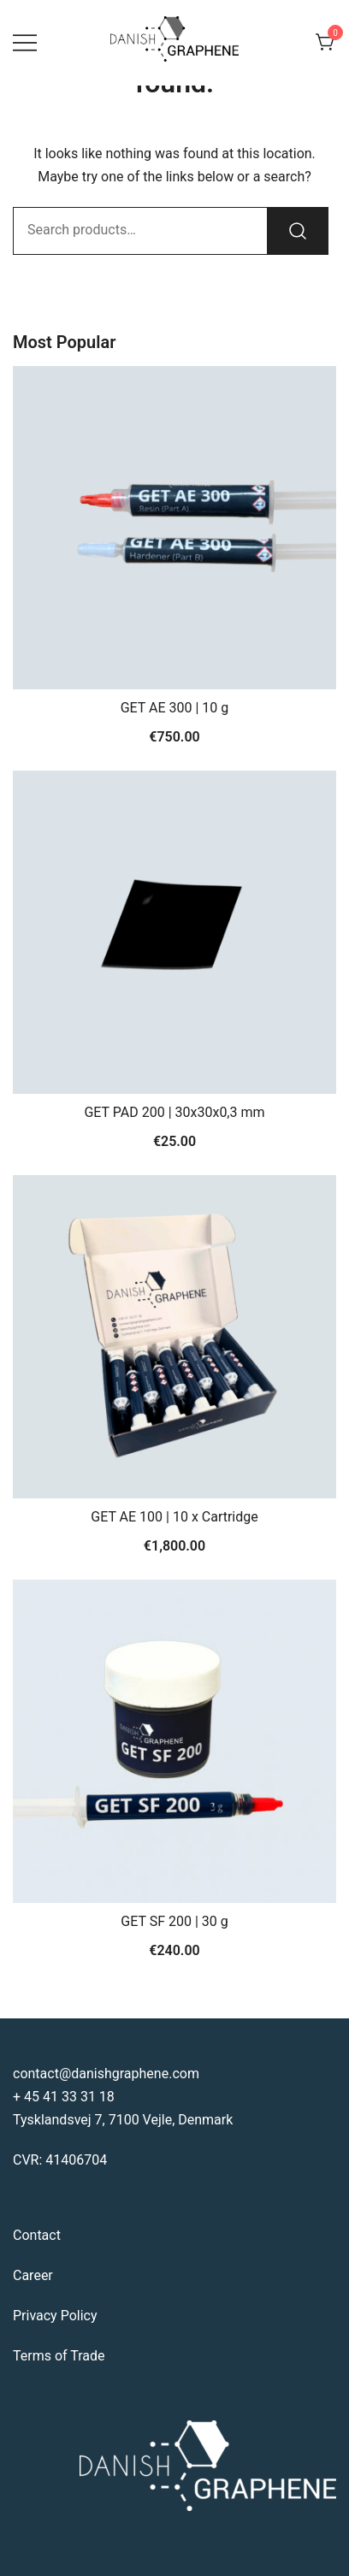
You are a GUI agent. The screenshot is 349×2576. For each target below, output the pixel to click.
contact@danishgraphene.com (106, 2073)
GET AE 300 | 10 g (175, 708)
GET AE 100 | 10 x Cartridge (174, 1517)
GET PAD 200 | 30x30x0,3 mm (174, 1112)
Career (33, 2275)
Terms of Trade (59, 2356)
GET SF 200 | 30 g (174, 1921)
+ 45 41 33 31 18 (64, 2097)
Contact (37, 2235)
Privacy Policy (55, 2315)
